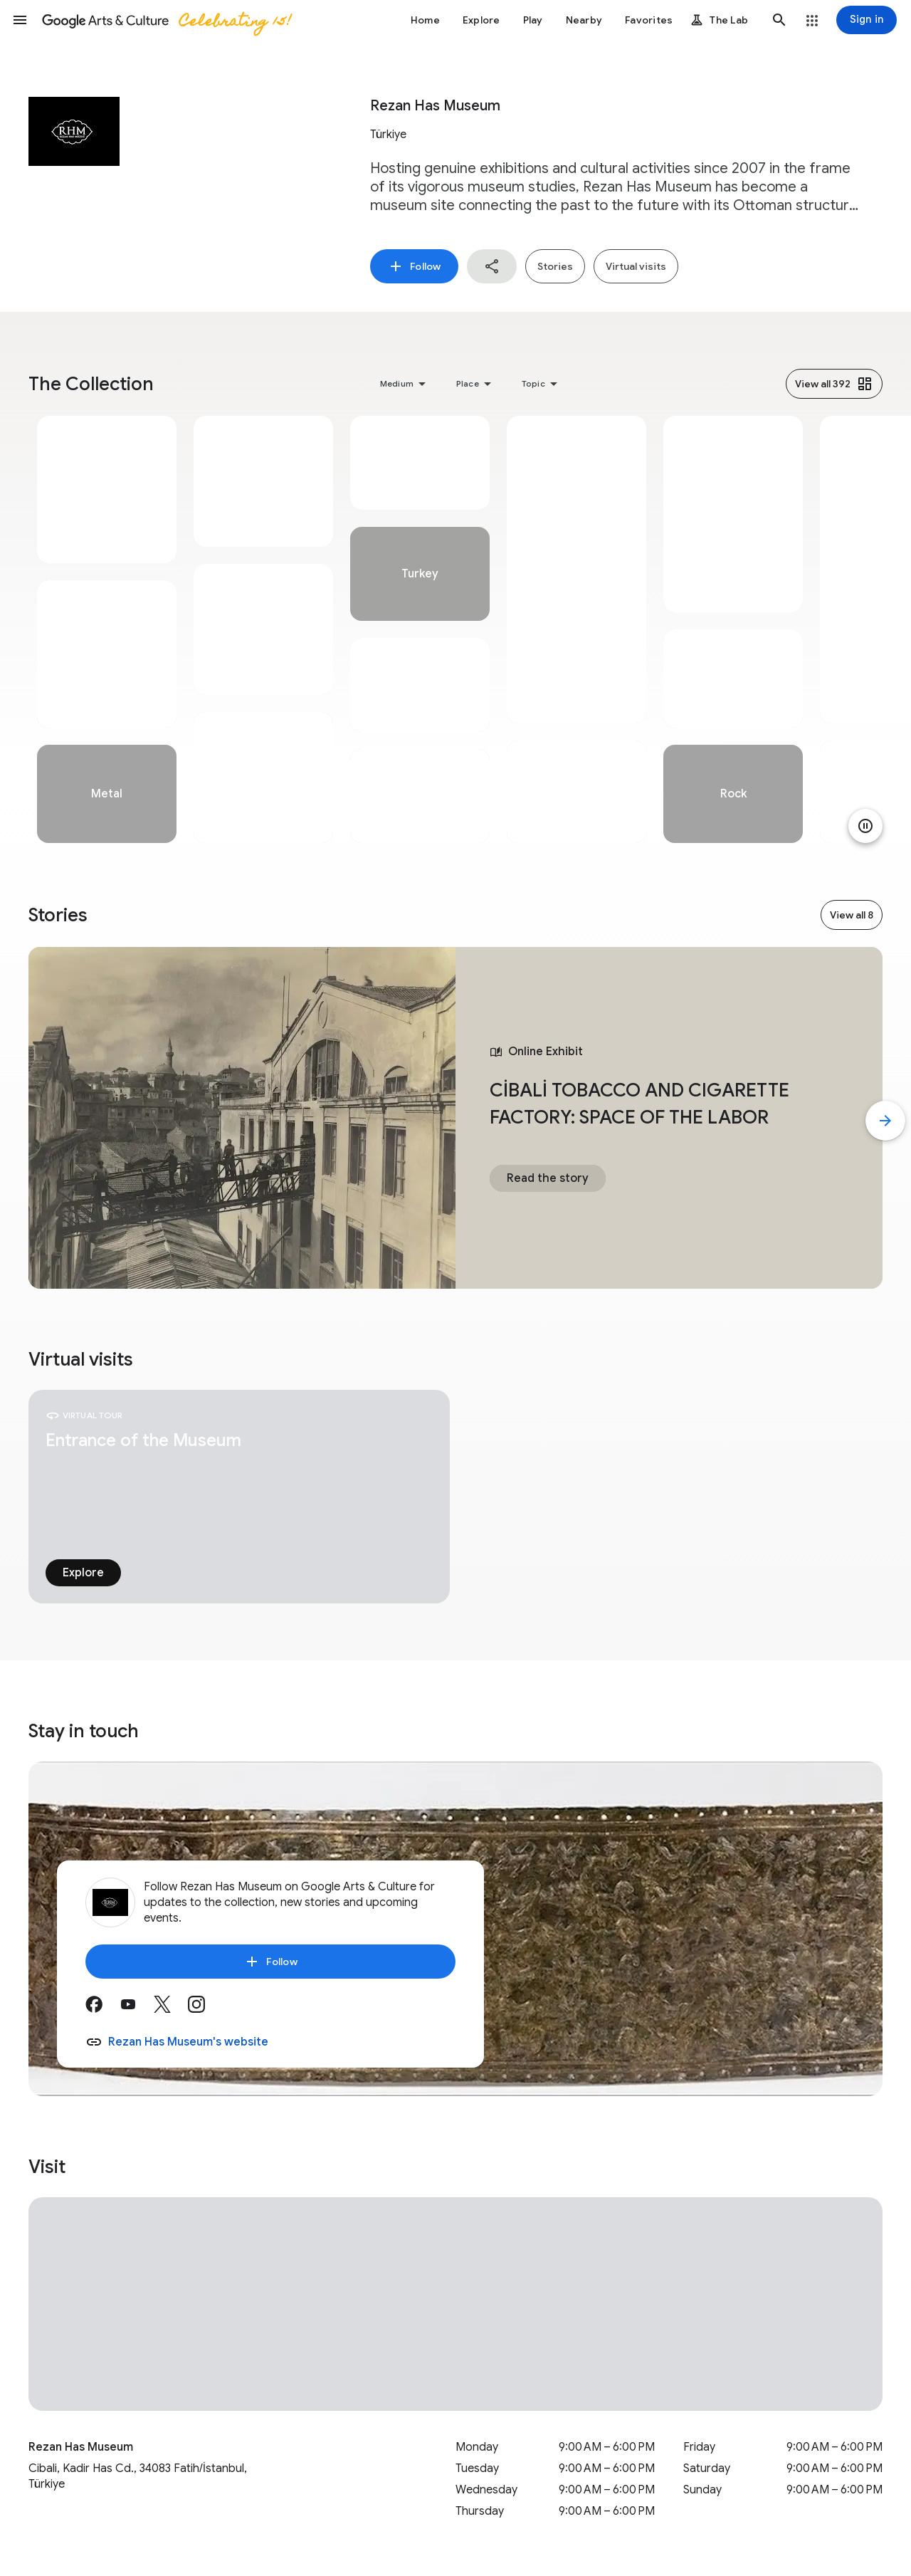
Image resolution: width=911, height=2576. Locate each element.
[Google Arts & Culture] (166, 20)
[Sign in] (866, 20)
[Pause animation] (865, 826)
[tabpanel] (106, 629)
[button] (20, 20)
